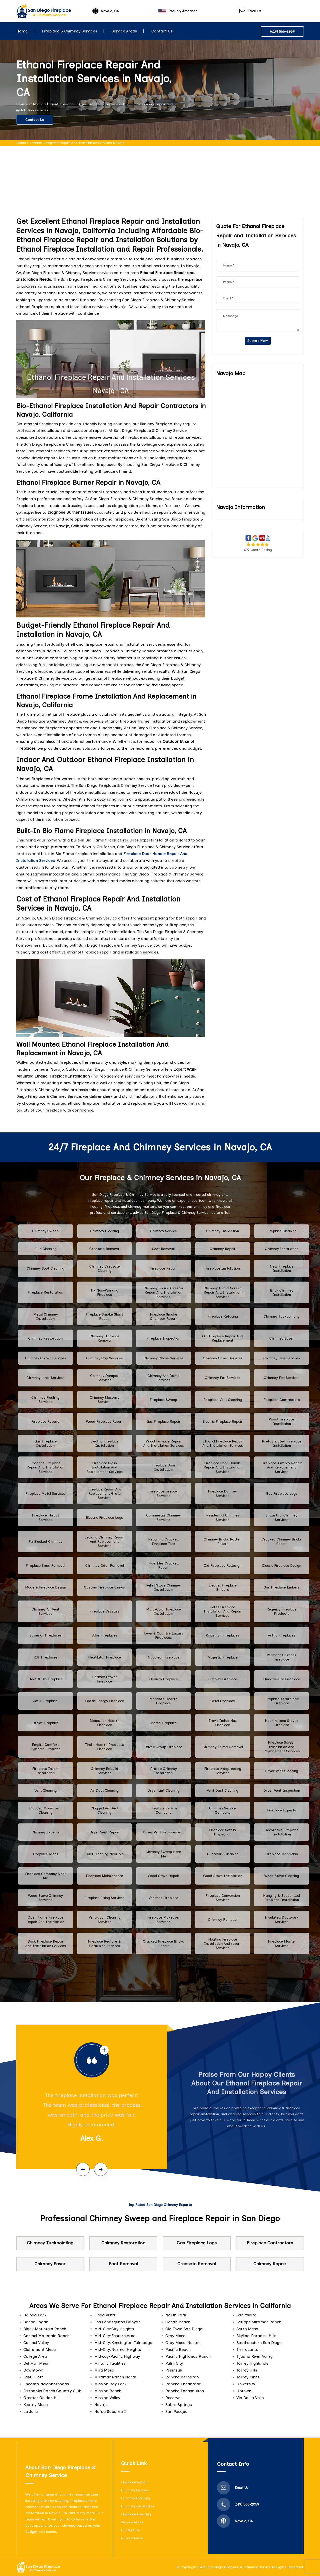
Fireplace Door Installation (164, 1467)
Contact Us (162, 31)
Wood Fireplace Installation (281, 1421)
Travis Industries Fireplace (223, 1723)
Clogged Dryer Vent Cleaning (45, 1810)
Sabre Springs (178, 2404)
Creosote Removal (104, 1249)
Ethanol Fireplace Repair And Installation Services (222, 1443)
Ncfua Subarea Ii (110, 2411)
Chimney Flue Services (281, 1358)
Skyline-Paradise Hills (256, 2335)
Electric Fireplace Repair (222, 1421)
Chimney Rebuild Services (104, 1771)
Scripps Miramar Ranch (258, 2322)
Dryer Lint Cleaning (163, 1790)
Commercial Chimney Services (163, 1517)
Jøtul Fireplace (45, 1701)
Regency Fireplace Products (281, 1611)
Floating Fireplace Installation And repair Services (222, 1943)
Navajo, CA (244, 2521)
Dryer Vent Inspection (281, 1790)
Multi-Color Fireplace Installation (163, 1611)
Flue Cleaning (45, 1249)
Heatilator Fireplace (104, 1657)
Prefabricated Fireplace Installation (281, 1443)
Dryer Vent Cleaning (281, 1771)
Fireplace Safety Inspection (222, 1832)
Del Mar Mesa (36, 2363)
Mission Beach (107, 2390)
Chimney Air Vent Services (45, 1611)
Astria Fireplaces (281, 1635)
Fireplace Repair (163, 1268)
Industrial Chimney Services (281, 1517)
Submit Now (257, 341)
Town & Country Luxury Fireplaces (163, 1635)
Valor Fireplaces (104, 1635)
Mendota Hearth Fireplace (163, 1701)
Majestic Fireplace (223, 1657)
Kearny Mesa (35, 2404)
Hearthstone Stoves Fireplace (281, 1723)
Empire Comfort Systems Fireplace (45, 1747)
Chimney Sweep (45, 1231)
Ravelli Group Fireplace (163, 1747)
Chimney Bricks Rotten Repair (222, 1541)
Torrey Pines (248, 2377)
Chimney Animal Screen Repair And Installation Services (223, 1292)
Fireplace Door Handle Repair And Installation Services (222, 1467)
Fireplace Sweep (163, 1400)
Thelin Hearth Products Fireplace (104, 1747)
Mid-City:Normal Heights (117, 2349)
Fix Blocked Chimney (45, 1541)
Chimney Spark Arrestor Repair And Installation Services (164, 1292)
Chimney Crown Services (45, 1358)
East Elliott (33, 2377)
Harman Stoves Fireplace (104, 1679)
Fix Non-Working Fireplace (104, 1292)
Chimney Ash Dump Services (164, 1378)
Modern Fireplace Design (45, 1587)
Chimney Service (163, 1231)
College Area (35, 2356)
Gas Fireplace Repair (163, 1421)
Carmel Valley (36, 2342)
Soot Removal (163, 1249)
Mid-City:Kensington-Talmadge (123, 2342)
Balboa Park (34, 2315)
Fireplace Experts (281, 1810)
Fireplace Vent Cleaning (223, 1400)
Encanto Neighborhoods (46, 2384)
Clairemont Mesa (39, 2349)
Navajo (101, 2404)
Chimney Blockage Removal (104, 1338)
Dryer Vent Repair (104, 1832)
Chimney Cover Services (222, 1358)
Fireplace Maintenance (104, 1876)
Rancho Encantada (183, 2384)
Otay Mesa (175, 2335)
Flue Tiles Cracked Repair (163, 1565)
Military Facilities (110, 2363)
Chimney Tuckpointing (282, 1316)
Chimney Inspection (222, 1231)
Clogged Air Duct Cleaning (104, 1810)
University (245, 2384)
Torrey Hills (246, 2370)
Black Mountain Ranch (44, 2328)
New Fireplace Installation (282, 1268)
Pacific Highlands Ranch (188, 2356)
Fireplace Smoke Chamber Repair (163, 1316)
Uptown (243, 2390)
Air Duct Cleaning (104, 1790)
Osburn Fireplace (163, 1679)
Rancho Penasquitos (184, 2390)
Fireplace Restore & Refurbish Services (104, 1943)
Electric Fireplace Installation (104, 1443)
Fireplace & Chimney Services (69, 31)
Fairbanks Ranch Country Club (52, 2390)
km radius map (257, 433)
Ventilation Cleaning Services (104, 1919)
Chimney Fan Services (281, 1378)
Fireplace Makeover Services (163, 1919)
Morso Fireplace (163, 1723)
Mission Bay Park (110, 2384)
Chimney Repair (223, 1249)
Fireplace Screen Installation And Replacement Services (282, 1746)
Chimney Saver (281, 1338)
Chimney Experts (46, 1832)
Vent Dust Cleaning (222, 1790)
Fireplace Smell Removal (45, 1565)
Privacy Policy (132, 2538)
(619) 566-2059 (282, 31)
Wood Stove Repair (163, 1876)
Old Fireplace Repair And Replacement (222, 1338)
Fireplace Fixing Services (104, 1898)
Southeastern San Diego (259, 2342)
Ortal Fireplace (222, 1701)
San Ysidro (246, 2315)
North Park (175, 2315)
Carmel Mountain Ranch (46, 2335)
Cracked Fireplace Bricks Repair (163, 1943)
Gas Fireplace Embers (282, 1587)
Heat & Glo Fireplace (45, 1679)
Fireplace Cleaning (281, 1231)
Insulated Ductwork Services (281, 1919)
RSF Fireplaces (46, 1657)
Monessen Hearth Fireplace (104, 1723)
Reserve (172, 2397)
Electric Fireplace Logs (104, 1517)
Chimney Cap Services (104, 1358)
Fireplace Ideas (45, 1854)
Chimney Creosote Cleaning (104, 1268)
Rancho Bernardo (182, 2377)
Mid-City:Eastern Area (115, 2335)
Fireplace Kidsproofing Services (222, 1771)
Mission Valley (107, 2397)
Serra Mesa (247, 2328)
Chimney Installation (281, 1249)
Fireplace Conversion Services (223, 1897)
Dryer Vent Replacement (163, 1832)
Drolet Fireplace (45, 1723)
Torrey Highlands (252, 2363)
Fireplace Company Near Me (45, 1876)
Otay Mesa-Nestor (182, 2342)
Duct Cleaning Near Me (104, 1854)
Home (22, 31)
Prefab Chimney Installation (163, 1771)
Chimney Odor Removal (104, 1565)
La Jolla (30, 2411)
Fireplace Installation (222, 1268)
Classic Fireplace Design (281, 1565)
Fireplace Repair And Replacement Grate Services (105, 1493)
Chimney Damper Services (104, 1378)
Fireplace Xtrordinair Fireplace (282, 1701)
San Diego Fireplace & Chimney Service (239, 2567)
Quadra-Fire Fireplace (281, 1679)
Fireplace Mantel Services (281, 1943)
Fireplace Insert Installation (45, 1771)
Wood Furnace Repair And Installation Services (163, 1443)
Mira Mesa (104, 2370)
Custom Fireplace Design (104, 1587)
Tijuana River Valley (254, 2356)
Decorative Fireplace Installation (281, 1832)
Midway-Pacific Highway (117, 2356)
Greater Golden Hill (41, 2397)
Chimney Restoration (45, 1338)
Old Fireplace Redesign (222, 1565)
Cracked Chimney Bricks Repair (282, 1541)
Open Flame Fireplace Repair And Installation (45, 1919)
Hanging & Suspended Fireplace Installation (281, 1897)
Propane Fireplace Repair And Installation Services (45, 1467)
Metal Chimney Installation (45, 1316)
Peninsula (174, 2370)
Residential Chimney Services (222, 1517)
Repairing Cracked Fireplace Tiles (163, 1541)
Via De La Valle (250, 2397)
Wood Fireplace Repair (104, 1421)
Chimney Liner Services (45, 1378)
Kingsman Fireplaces (222, 1635)
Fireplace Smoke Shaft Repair (104, 1316)
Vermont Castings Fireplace (281, 1657)
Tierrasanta (247, 2349)
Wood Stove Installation (222, 1876)
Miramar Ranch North (115, 2377)
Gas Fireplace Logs (281, 1493)
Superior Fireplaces (46, 1635)
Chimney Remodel (222, 1919)
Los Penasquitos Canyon (117, 2322)
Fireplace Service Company (163, 1810)
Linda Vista (104, 2315)
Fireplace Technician (281, 1854)
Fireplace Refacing (223, 1316)
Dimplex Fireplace (222, 1679)
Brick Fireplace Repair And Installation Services (45, 1943)
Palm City (174, 2363)
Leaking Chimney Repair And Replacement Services (104, 1541)
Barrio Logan (35, 2322)
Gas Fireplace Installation (45, 1443)
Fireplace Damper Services (222, 1493)
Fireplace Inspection (163, 1338)
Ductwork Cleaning (222, 1854)
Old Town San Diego (183, 2328)
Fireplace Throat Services (45, 1517)
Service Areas (124, 31)
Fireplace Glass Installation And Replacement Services (104, 1467)
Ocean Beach (177, 2322)
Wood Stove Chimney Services (45, 1897)
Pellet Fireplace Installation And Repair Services (222, 1611)
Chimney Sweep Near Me (163, 1854)
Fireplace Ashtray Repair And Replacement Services (281, 1467)
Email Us (250, 11)
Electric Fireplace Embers (223, 1587)
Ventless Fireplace (163, 1898)
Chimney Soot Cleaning (45, 1268)
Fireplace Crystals (104, 1611)
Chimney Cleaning (104, 1231)
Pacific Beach (178, 2349)
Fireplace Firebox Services (163, 1493)
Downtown (33, 2370)
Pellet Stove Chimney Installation (163, 1587)
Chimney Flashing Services (45, 1399)
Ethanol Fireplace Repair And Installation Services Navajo (77, 143)
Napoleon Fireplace (163, 1657)
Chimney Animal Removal (222, 1747)
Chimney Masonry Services (104, 1399)
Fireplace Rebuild (45, 1421)
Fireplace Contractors (282, 1400)
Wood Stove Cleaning (281, 1876)
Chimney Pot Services (222, 1378)
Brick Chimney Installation (281, 1292)
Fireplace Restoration (45, 1292)
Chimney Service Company (222, 1810)
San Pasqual (176, 2411)
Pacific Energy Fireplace (104, 1701)
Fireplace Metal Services (46, 1493)
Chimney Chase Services (164, 1358)
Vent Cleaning (45, 1790)
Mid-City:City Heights (114, 2328)
